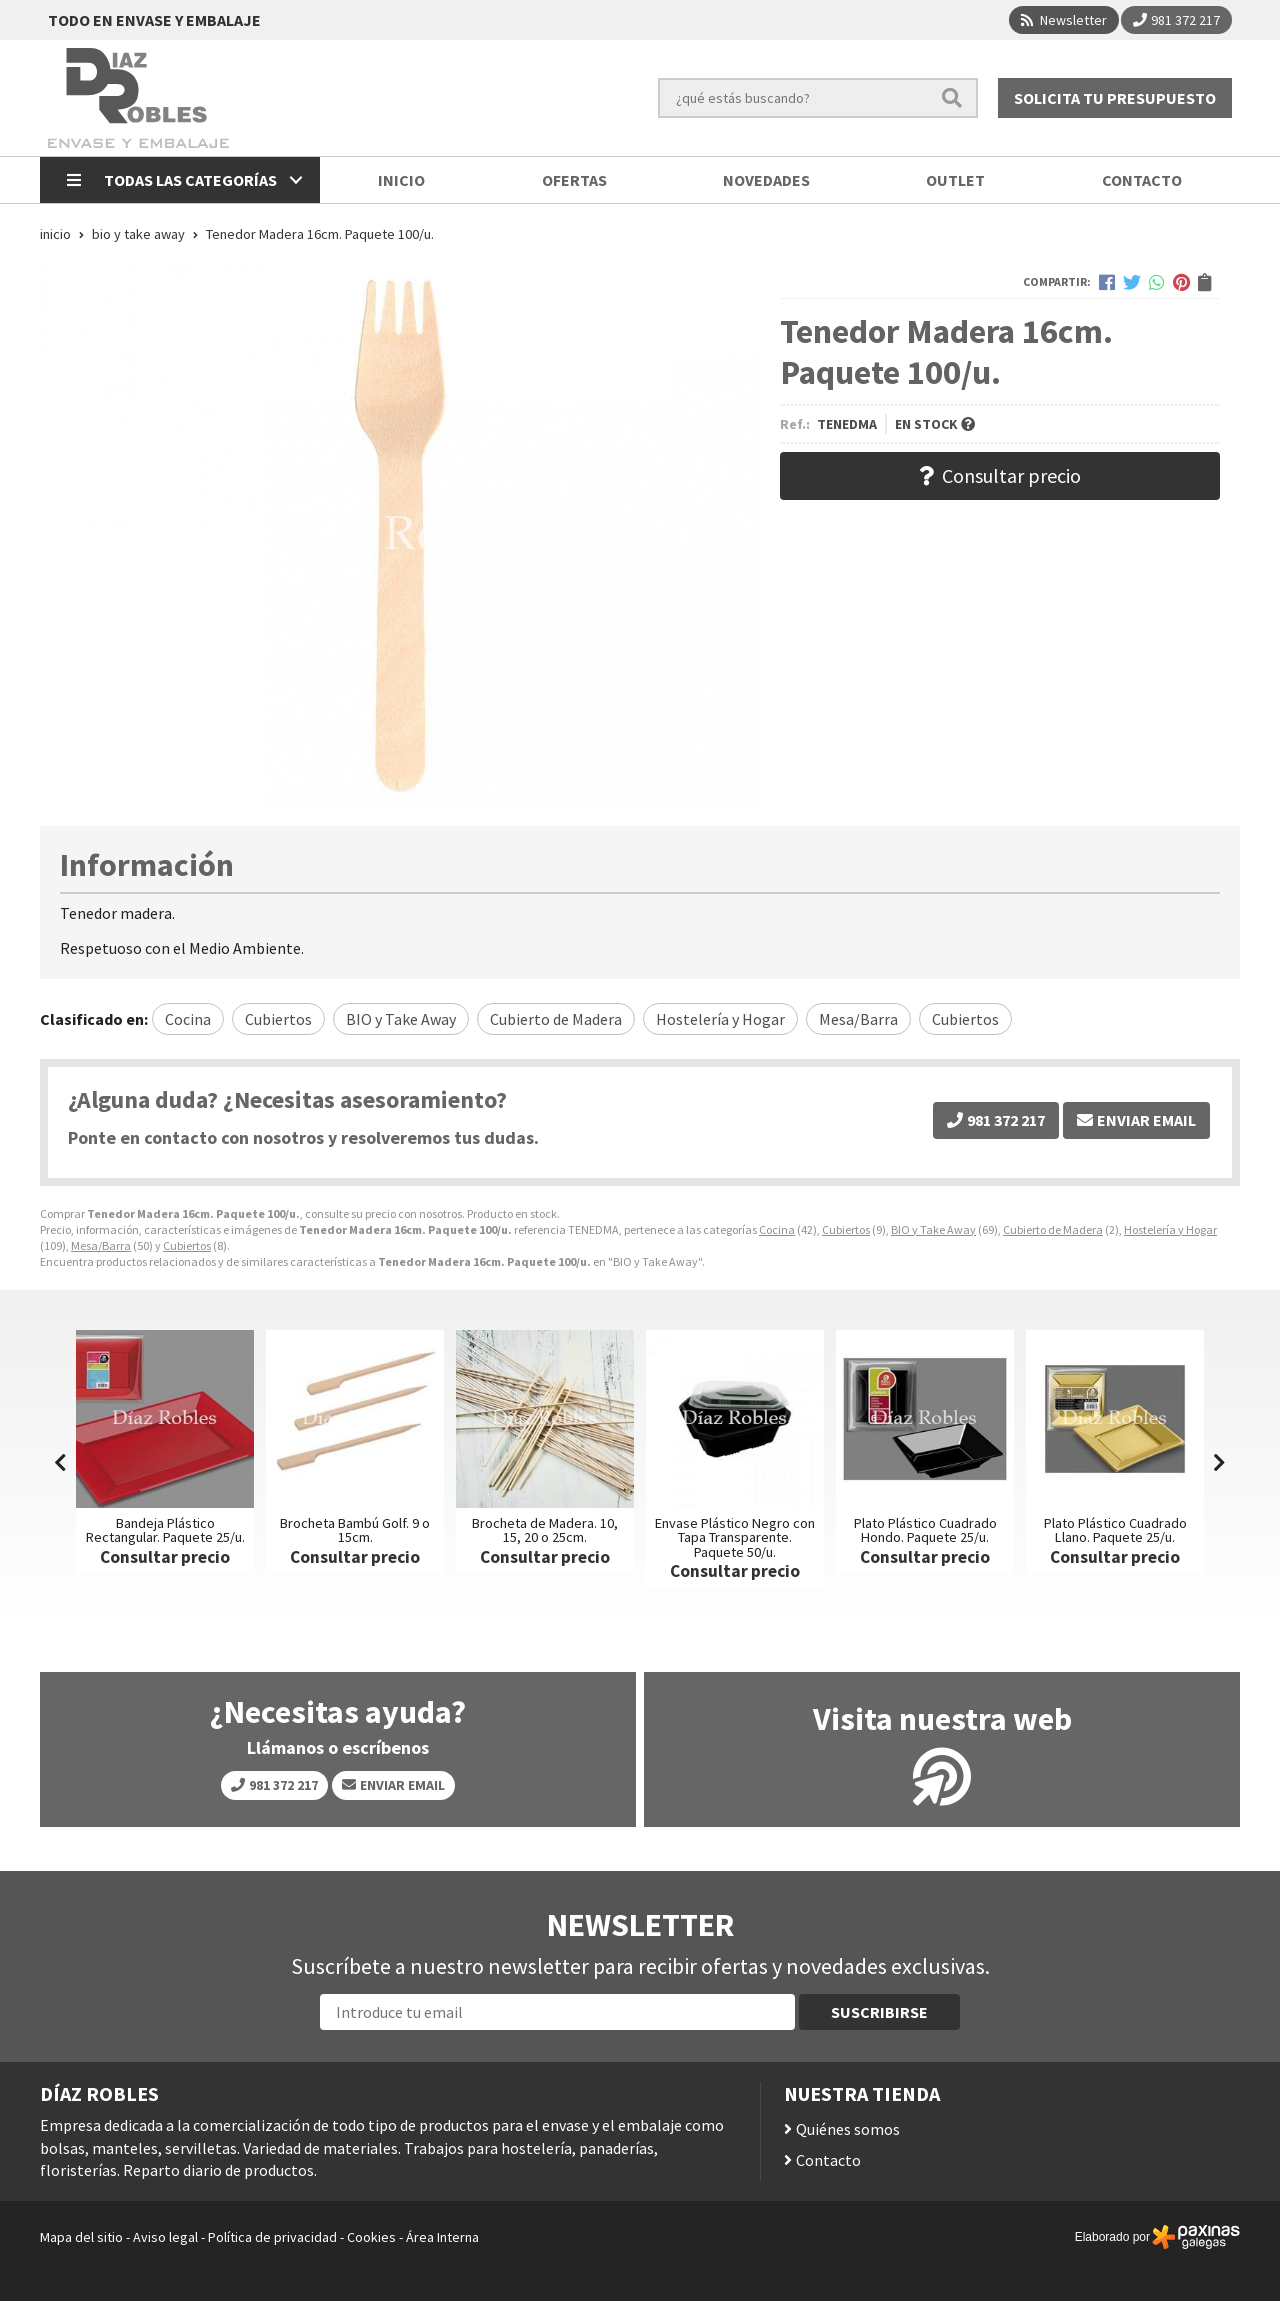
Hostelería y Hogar (1170, 1229)
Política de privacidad (272, 2237)
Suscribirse (879, 2012)
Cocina (777, 1229)
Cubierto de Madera (1053, 1229)
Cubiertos (846, 1229)
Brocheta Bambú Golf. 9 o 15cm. (355, 1530)
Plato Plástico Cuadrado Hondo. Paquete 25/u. (925, 1530)
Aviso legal (165, 2237)
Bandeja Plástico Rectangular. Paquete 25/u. (165, 1530)
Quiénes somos (848, 2129)
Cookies (371, 2237)
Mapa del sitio (81, 2237)
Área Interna (442, 2237)
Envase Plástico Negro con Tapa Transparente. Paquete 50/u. (735, 1537)
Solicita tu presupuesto (1115, 98)
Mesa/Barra (101, 1245)
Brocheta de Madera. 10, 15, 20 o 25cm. (545, 1530)
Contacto (828, 2160)
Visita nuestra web (942, 1719)
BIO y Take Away (933, 1229)
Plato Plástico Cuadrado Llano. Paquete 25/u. (1115, 1530)
